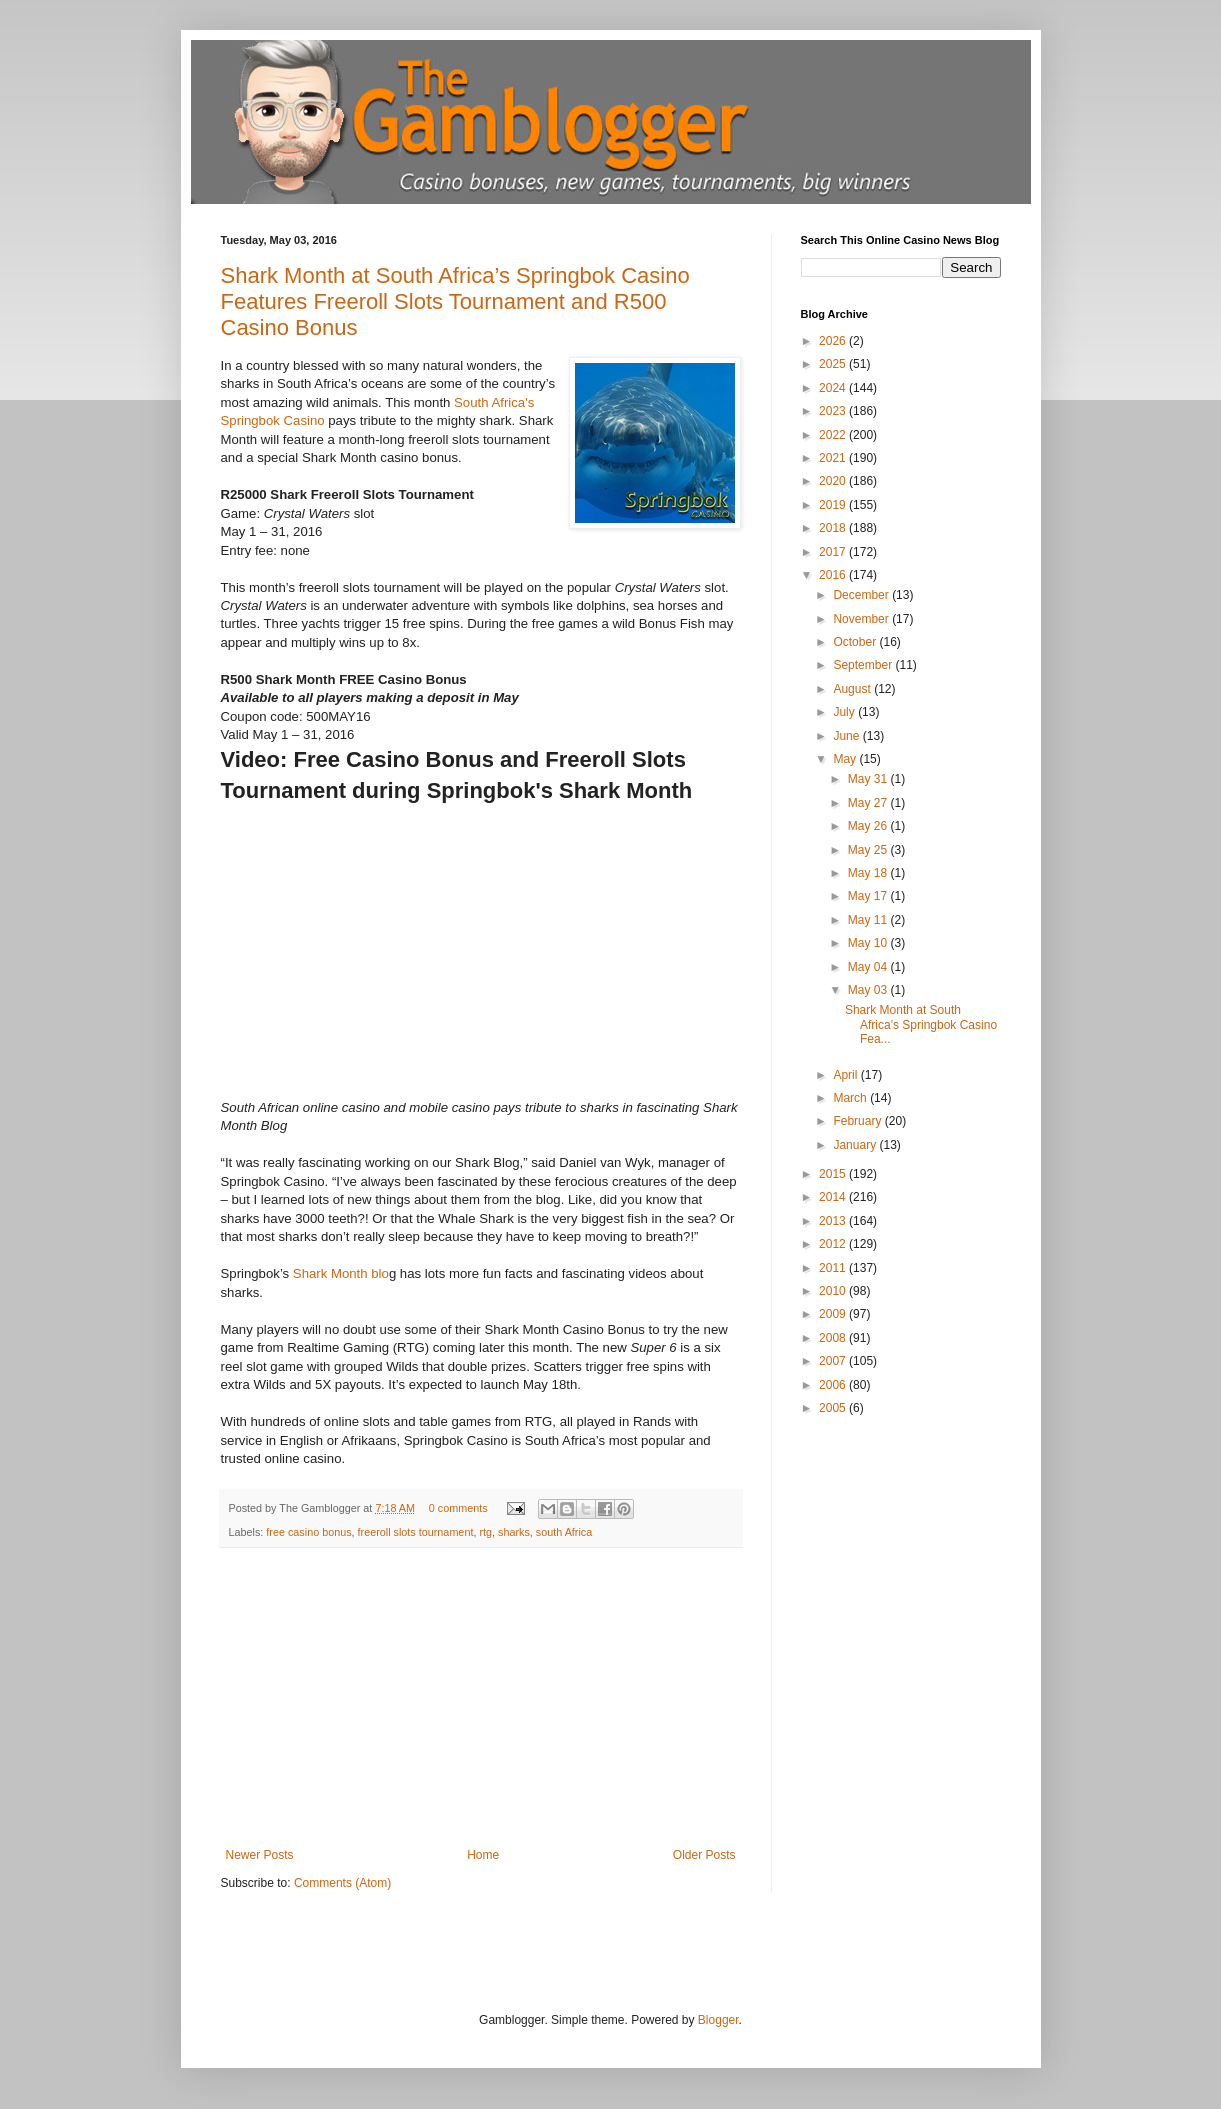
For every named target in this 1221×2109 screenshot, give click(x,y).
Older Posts (704, 1855)
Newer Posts (260, 1855)
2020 (834, 481)
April (846, 1075)
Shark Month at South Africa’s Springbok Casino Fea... (921, 1024)
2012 (834, 1244)
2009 (834, 1314)
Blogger (718, 2020)
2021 (834, 458)
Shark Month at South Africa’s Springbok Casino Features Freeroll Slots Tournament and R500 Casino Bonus (455, 301)
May (846, 759)
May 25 (869, 850)
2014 (834, 1197)
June (847, 736)
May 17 (869, 896)
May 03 (869, 990)
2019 (834, 505)
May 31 (869, 779)
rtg (485, 1532)
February (858, 1121)
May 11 (869, 920)
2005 (834, 1408)
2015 (834, 1174)
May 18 (869, 873)
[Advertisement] (481, 1698)
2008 (834, 1338)
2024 (834, 388)
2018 (834, 528)
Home (483, 1855)
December (862, 595)
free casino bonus (308, 1532)
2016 (834, 575)
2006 (834, 1385)
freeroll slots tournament (416, 1532)
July (845, 712)
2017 (834, 552)
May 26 (869, 826)
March (851, 1098)
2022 (834, 435)
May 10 (869, 943)
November (862, 619)
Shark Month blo (341, 1273)
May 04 (869, 967)
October (856, 642)
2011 (834, 1268)
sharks (514, 1532)
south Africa (564, 1532)
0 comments (458, 1508)
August (853, 689)
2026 (834, 341)
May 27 (869, 803)
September (864, 665)
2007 (834, 1361)
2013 (834, 1221)
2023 (834, 411)
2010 (834, 1291)
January (856, 1145)
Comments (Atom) (342, 1883)
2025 (834, 364)
